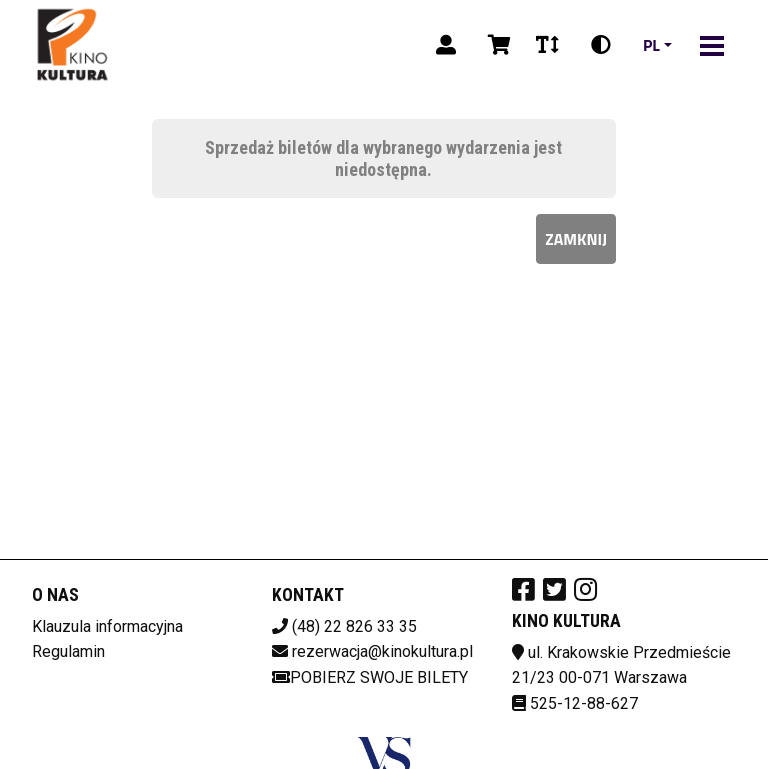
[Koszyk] (496, 45)
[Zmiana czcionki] (547, 45)
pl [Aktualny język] (651, 45)
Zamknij (576, 239)
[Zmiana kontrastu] (601, 45)
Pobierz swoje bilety (370, 677)
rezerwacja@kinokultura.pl (382, 651)
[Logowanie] (446, 45)
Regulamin (68, 651)
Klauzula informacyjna (107, 626)
